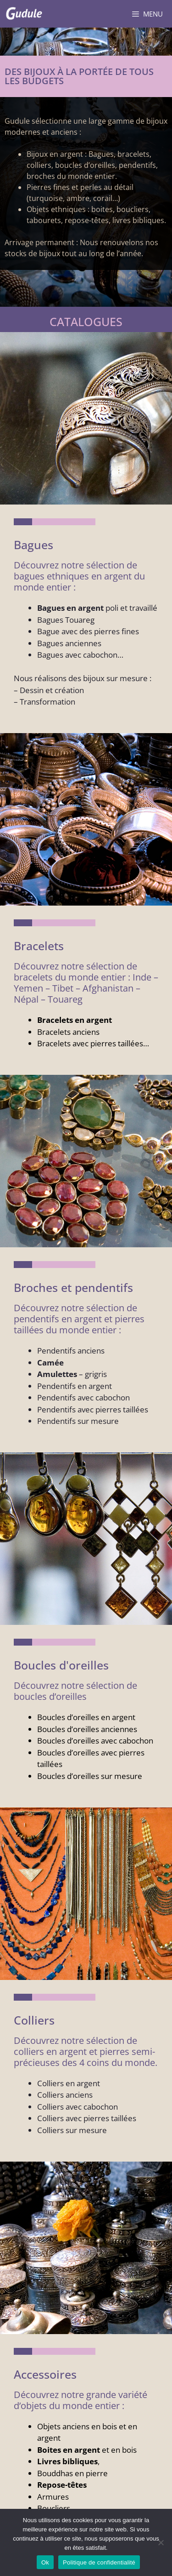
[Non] (160, 2542)
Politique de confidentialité (99, 2562)
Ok (45, 2562)
